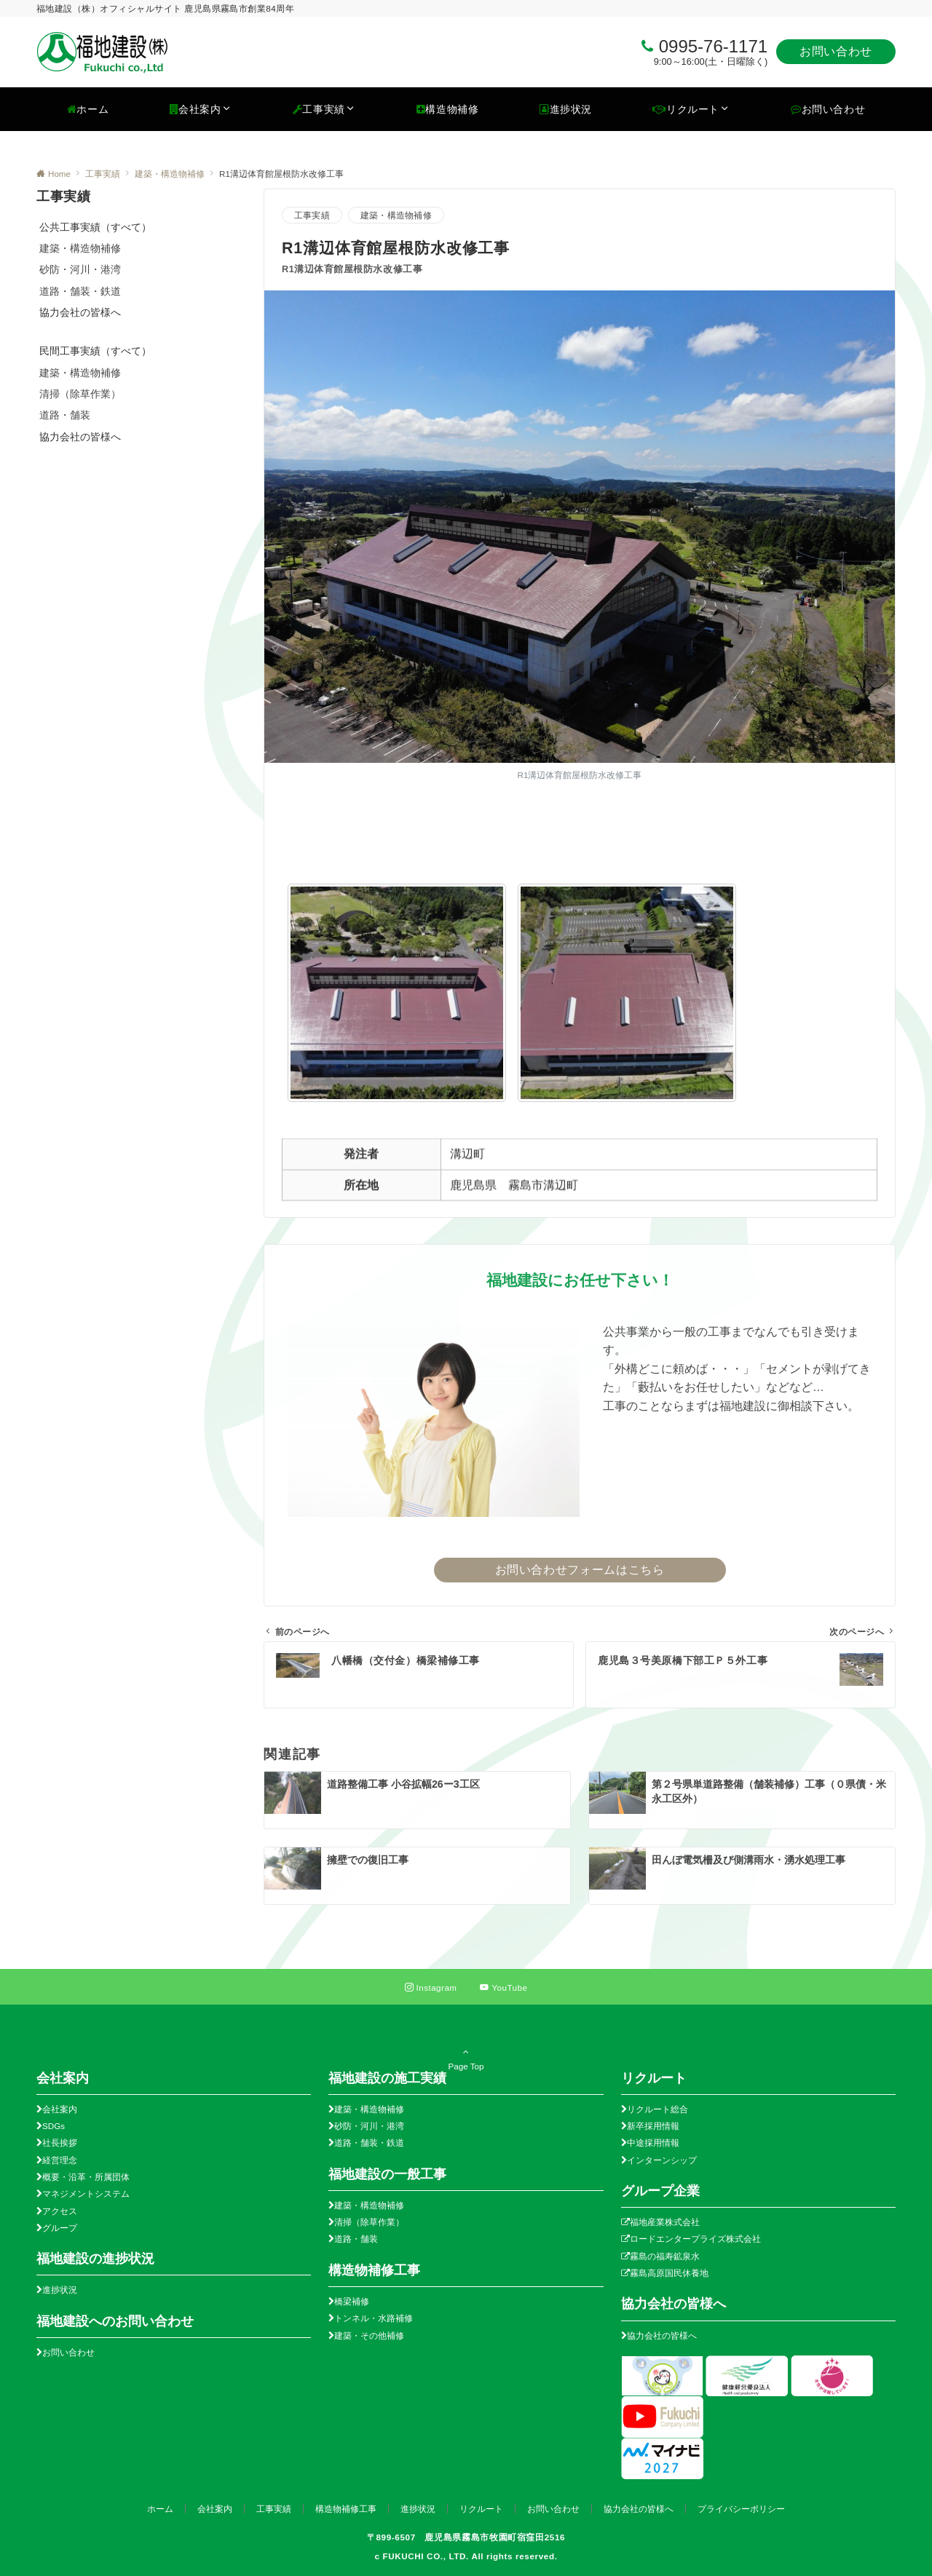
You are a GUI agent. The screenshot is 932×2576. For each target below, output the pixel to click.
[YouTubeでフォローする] (503, 1987)
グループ (59, 2227)
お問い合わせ (835, 51)
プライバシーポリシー (741, 2508)
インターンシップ (662, 2160)
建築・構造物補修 (396, 215)
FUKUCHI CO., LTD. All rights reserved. (469, 2556)
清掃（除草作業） (80, 394)
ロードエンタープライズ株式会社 (695, 2238)
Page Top (466, 2058)
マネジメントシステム (86, 2193)
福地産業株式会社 (665, 2222)
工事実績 (312, 215)
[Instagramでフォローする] (431, 1987)
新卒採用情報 (653, 2126)
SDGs (53, 2126)
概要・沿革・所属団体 (86, 2176)
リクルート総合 (657, 2109)
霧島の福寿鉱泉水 (665, 2256)
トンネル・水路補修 (373, 2318)
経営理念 (59, 2160)
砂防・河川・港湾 (80, 269)
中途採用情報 (653, 2142)
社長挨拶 (59, 2142)
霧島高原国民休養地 (669, 2273)
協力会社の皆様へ (662, 2335)
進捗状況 (59, 2289)
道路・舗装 (64, 415)
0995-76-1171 (713, 46)
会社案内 (59, 2109)
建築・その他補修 (369, 2335)
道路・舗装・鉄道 (80, 291)
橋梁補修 (351, 2301)
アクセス (59, 2211)
